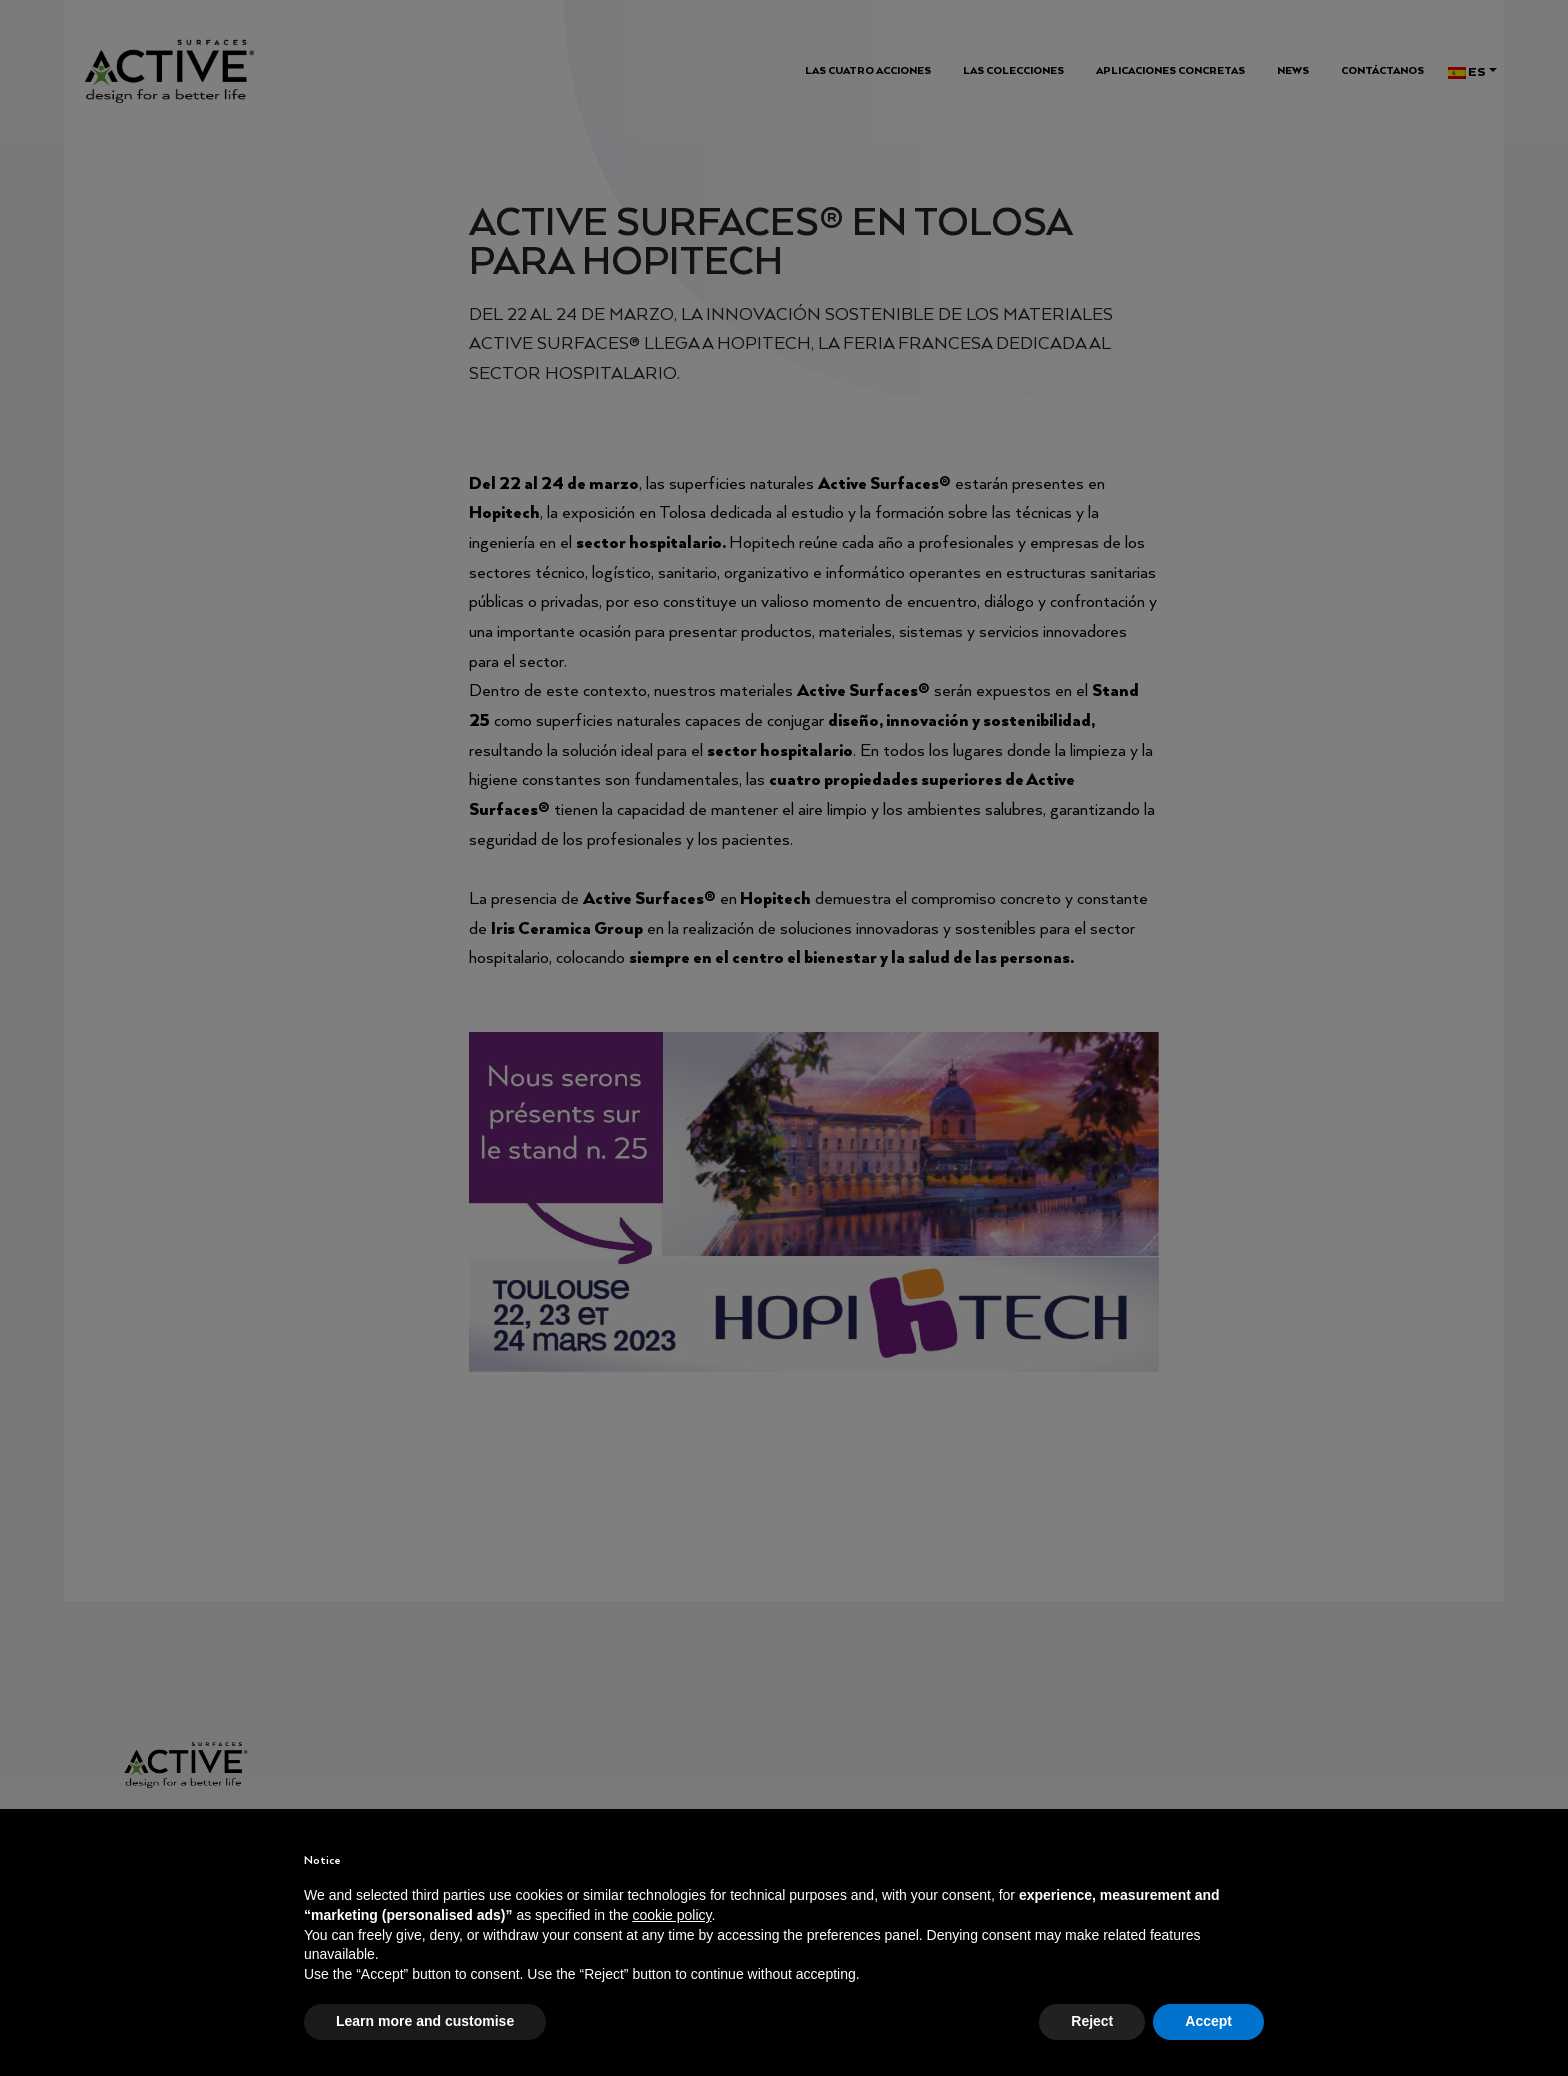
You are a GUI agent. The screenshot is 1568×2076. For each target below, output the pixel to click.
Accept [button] (1208, 2021)
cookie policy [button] (671, 1915)
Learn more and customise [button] (425, 2021)
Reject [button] (1092, 2021)
